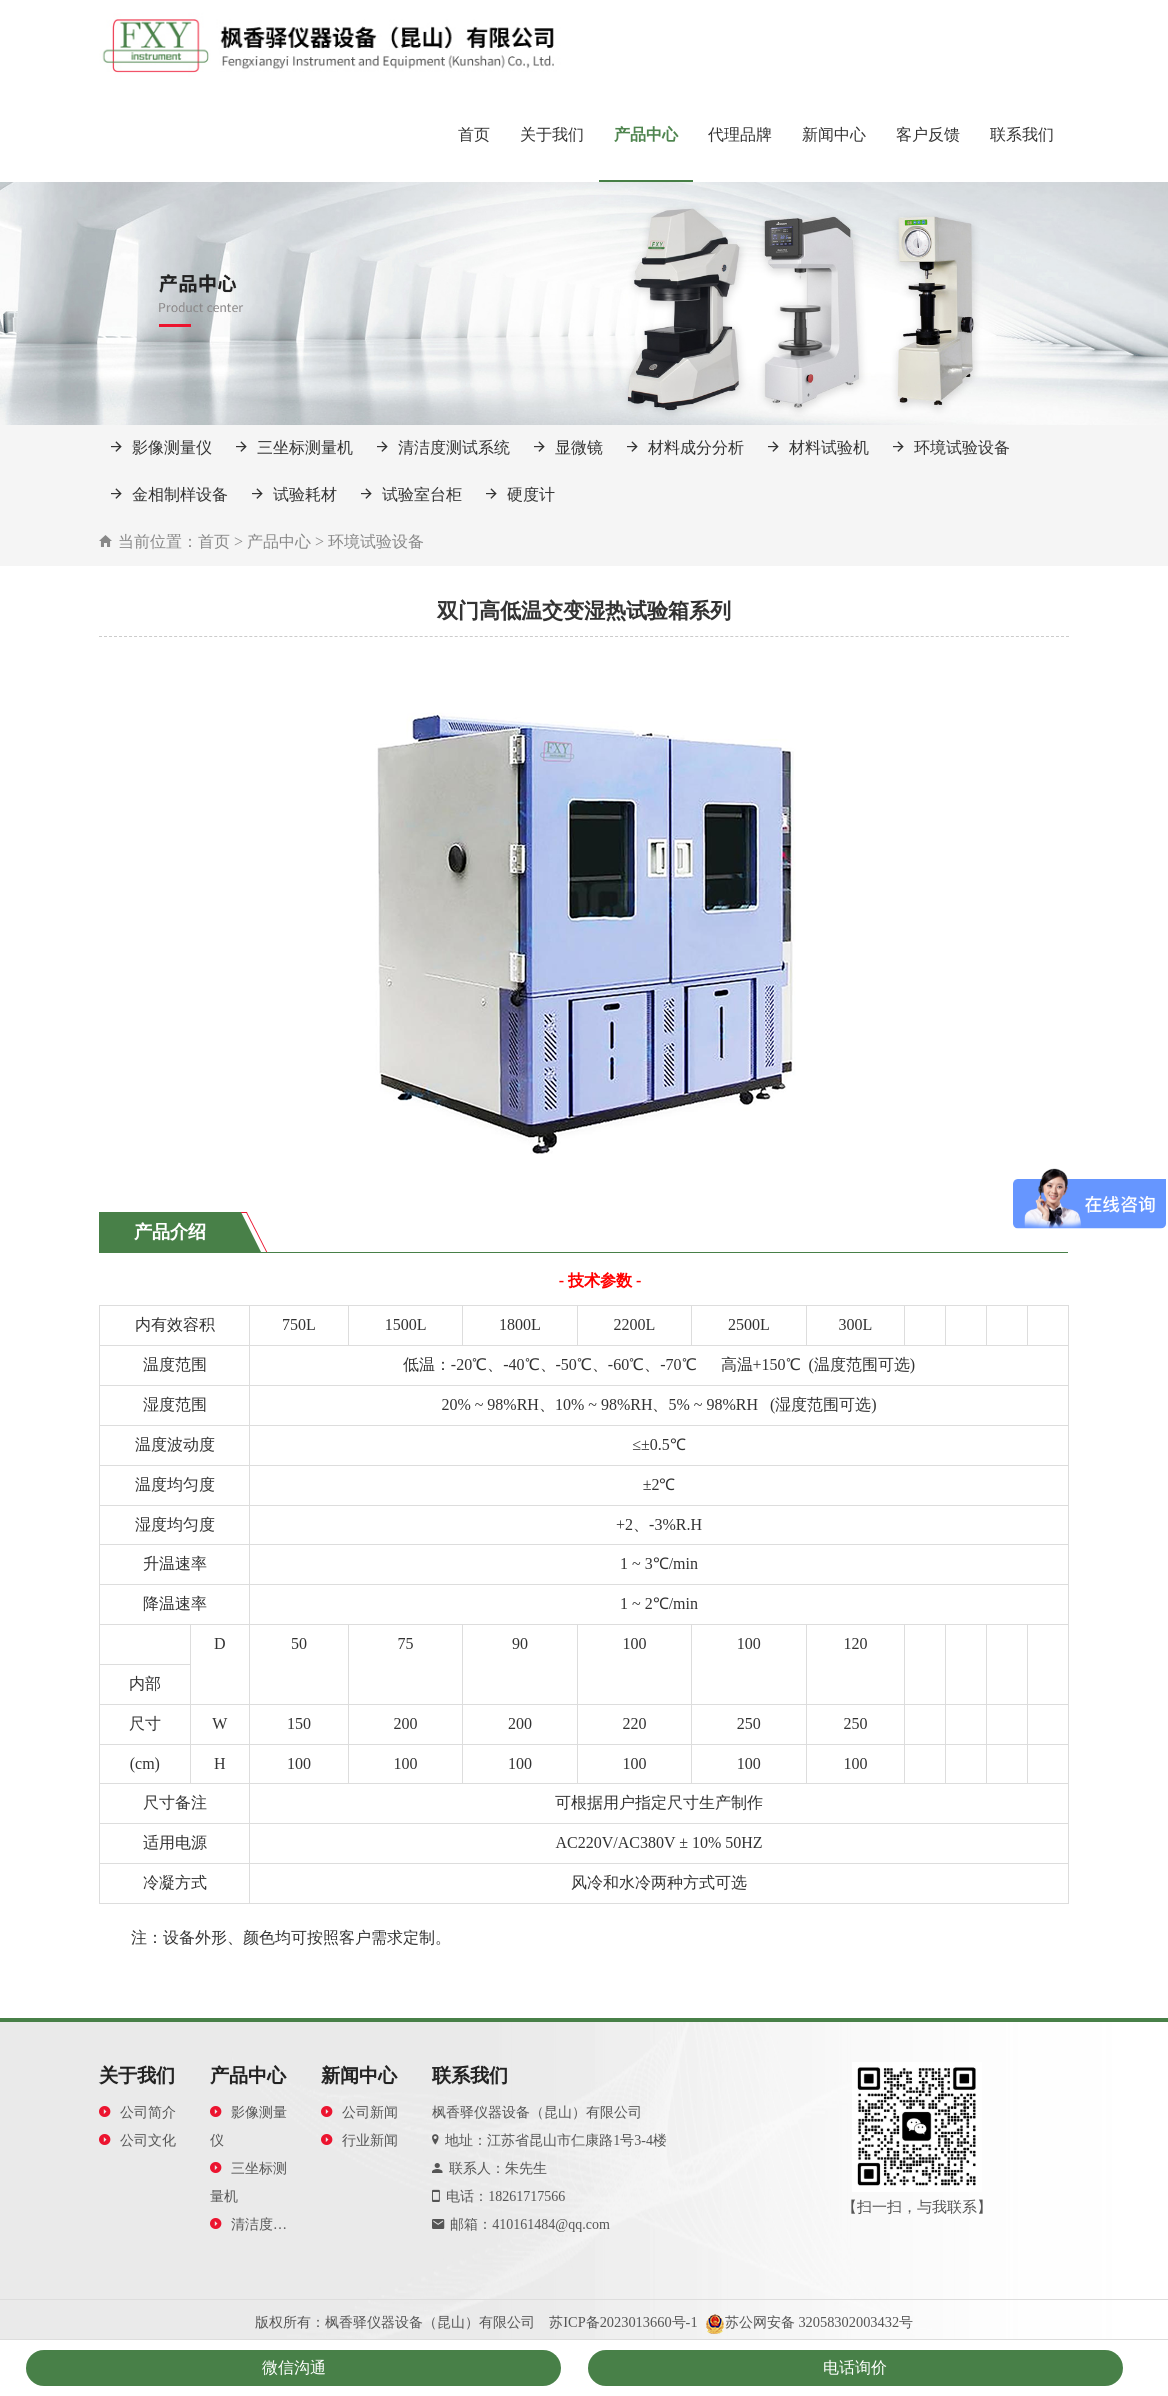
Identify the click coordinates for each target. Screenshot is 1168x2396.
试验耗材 (294, 494)
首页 (474, 134)
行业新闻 (359, 2140)
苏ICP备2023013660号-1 (623, 2322)
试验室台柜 (411, 494)
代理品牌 (740, 134)
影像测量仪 (161, 447)
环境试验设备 (951, 447)
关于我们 (552, 134)
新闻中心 (834, 134)
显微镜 (568, 447)
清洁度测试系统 (443, 447)
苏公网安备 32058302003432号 (819, 2322)
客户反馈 (928, 134)
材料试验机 (818, 447)
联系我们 (1022, 134)
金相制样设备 (169, 494)
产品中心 (646, 134)
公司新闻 (359, 2112)
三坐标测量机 (294, 447)
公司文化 (137, 2140)
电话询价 (855, 2367)
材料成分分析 (685, 447)
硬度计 (520, 494)
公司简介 (137, 2112)
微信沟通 (294, 2367)
